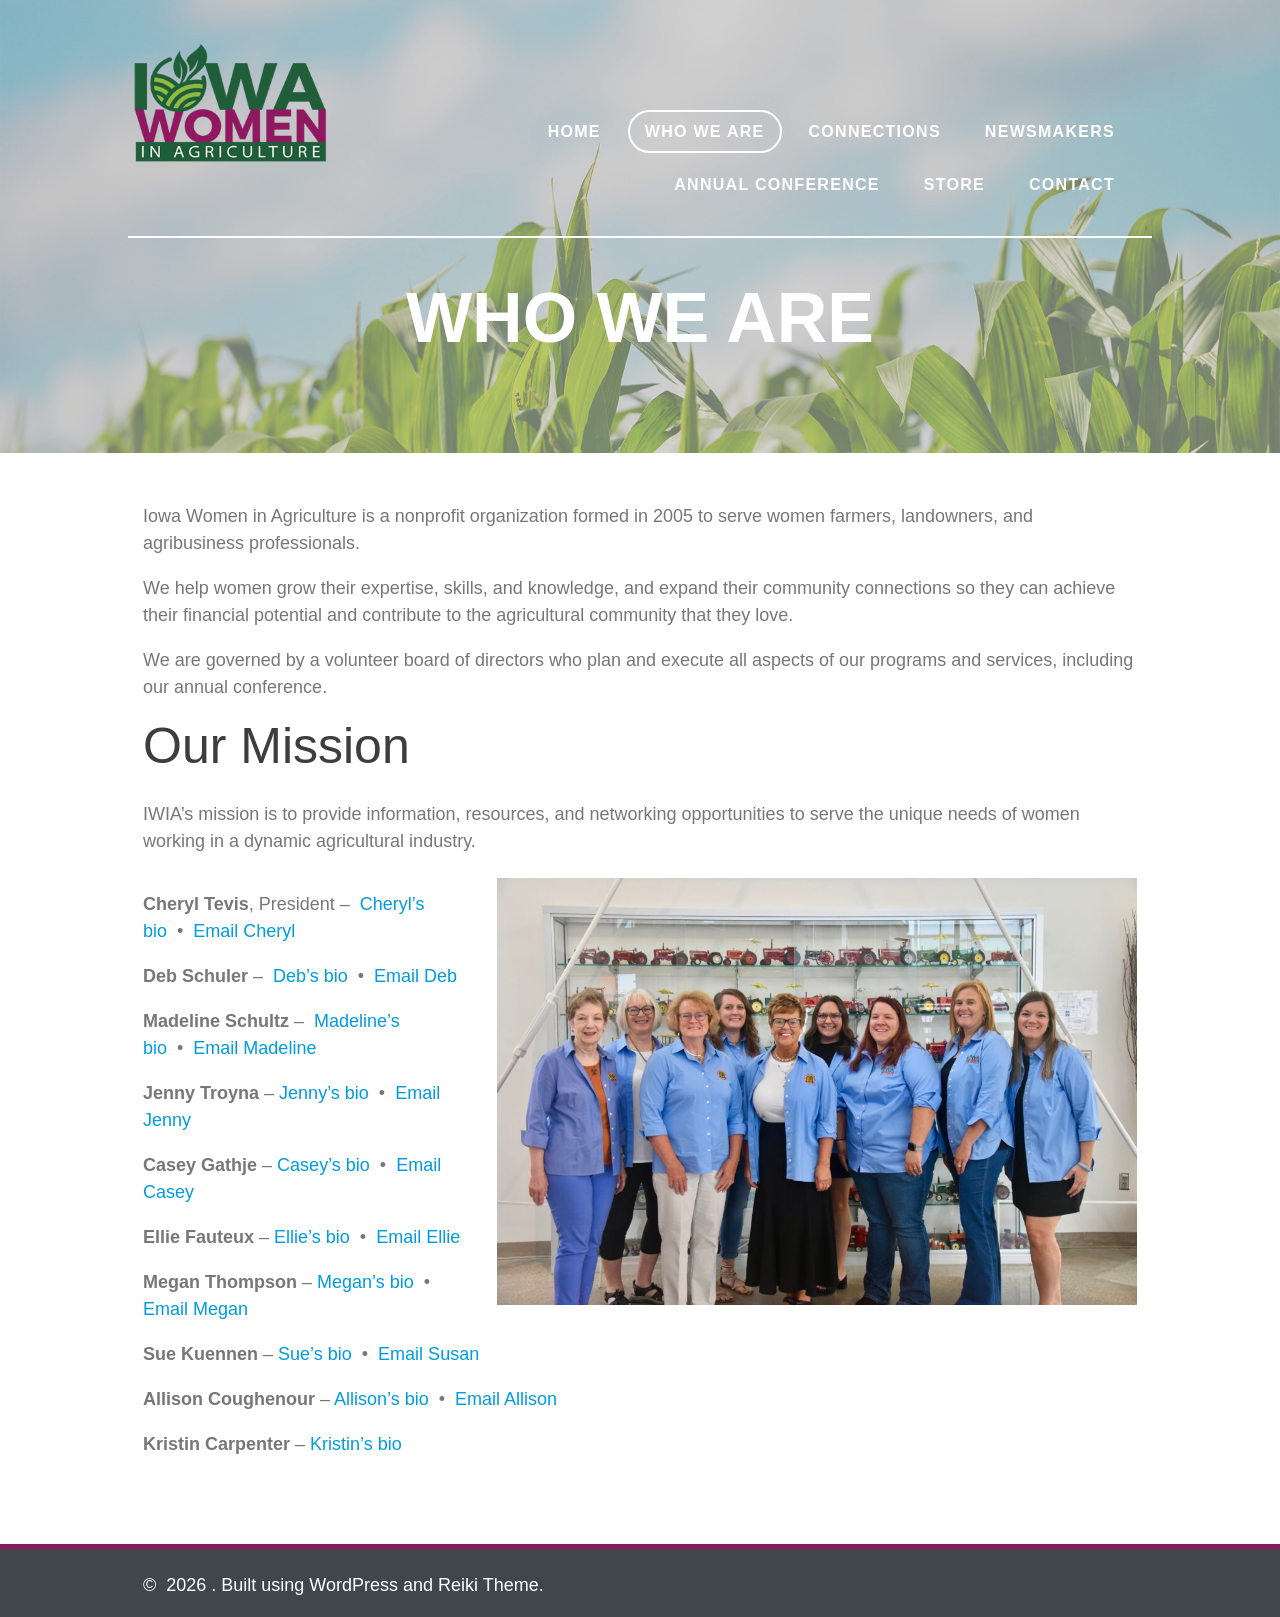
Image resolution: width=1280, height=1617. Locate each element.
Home (574, 131)
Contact (1072, 184)
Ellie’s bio (312, 1237)
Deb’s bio (310, 976)
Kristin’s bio (356, 1444)
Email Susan (428, 1354)
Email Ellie (418, 1237)
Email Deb (415, 976)
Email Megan (195, 1309)
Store (954, 184)
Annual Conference (776, 184)
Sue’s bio (315, 1354)
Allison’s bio (381, 1399)
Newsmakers (1050, 131)
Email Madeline (254, 1048)
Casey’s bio (323, 1165)
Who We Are (705, 131)
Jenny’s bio (324, 1093)
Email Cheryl (244, 931)
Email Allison (506, 1399)
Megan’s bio (365, 1282)
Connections (875, 131)
